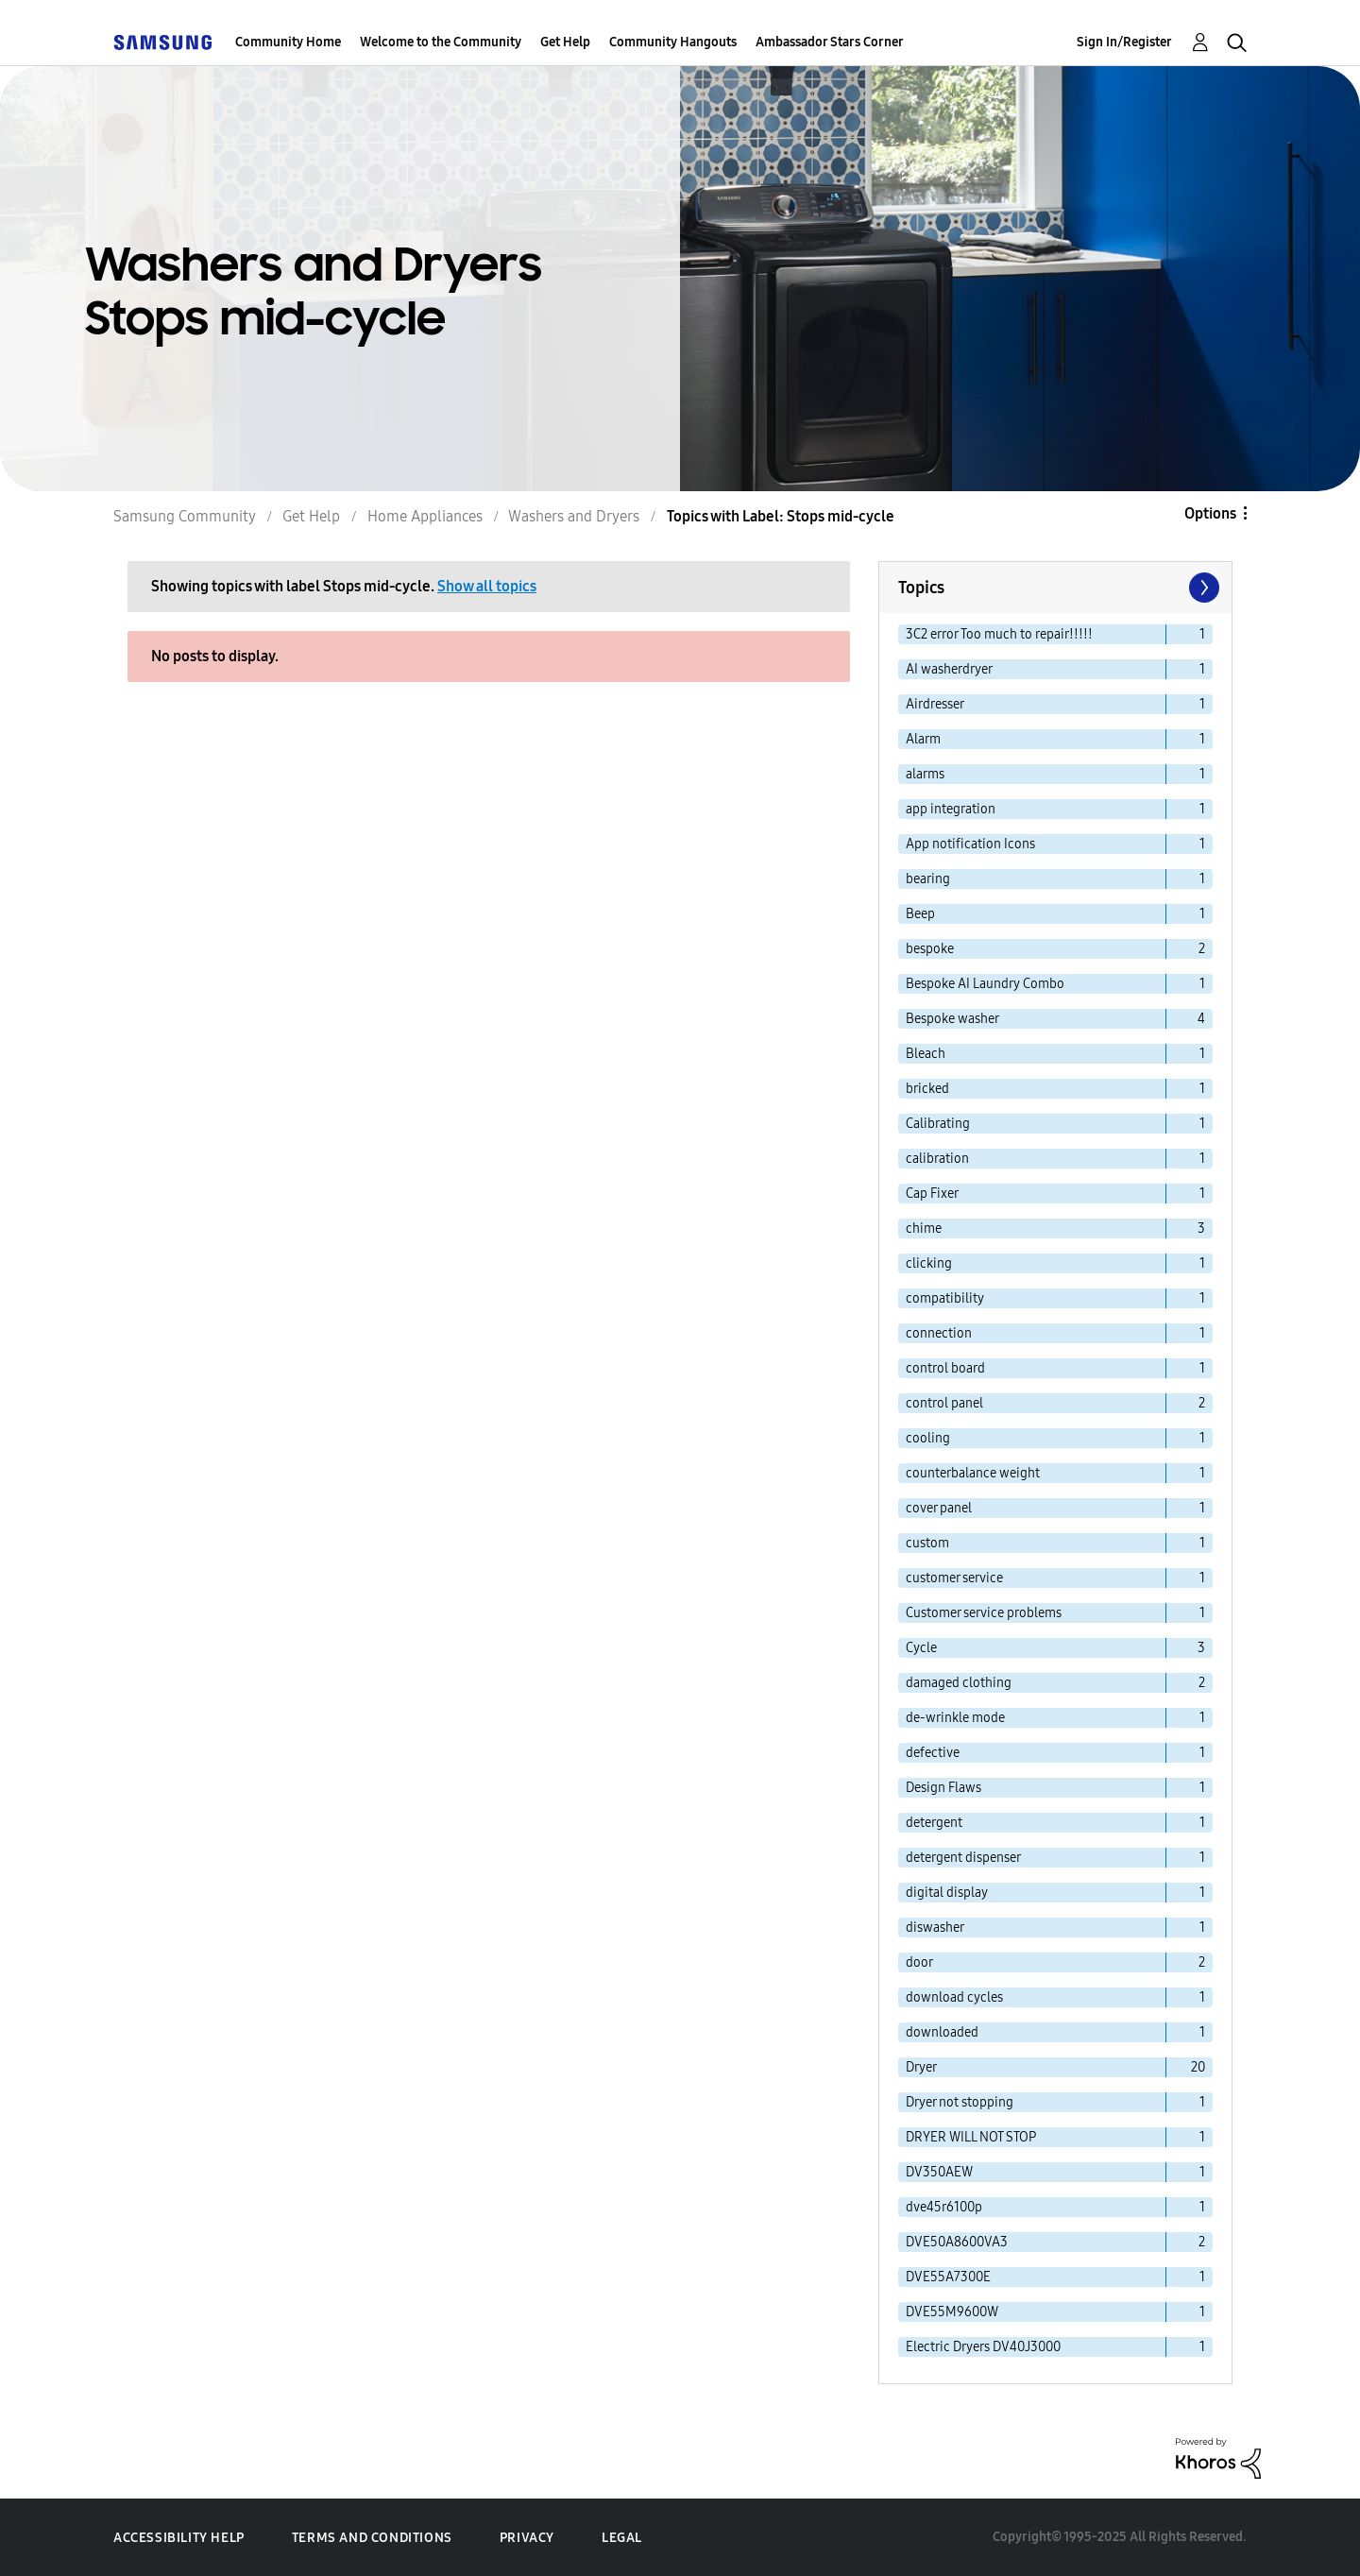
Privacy (527, 2538)
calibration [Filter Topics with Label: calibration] (937, 1159)
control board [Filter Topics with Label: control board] (945, 1368)
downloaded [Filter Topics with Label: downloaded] (942, 2032)
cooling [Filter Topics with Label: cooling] (928, 1438)
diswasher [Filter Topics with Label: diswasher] (935, 1927)
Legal (622, 2538)
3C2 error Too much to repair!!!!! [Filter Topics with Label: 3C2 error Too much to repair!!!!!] (999, 634)
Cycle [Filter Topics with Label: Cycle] (921, 1648)
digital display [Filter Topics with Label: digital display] (947, 1893)
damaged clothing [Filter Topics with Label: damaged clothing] (959, 1683)
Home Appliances (425, 516)
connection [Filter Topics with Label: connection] (939, 1333)
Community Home (288, 42)
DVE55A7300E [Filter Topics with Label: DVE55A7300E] (948, 2277)
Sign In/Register (1124, 42)
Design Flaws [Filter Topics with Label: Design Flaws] (943, 1788)
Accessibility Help (179, 2538)
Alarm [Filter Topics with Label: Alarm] (923, 739)
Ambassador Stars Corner (830, 42)
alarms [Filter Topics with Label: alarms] (925, 774)
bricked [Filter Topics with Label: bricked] (927, 1089)
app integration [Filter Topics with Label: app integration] (950, 809)
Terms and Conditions (372, 2538)
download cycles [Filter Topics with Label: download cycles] (954, 1997)
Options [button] (1210, 513)
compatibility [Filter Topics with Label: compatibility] (945, 1298)
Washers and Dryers (573, 516)
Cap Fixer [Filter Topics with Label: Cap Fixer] (932, 1194)
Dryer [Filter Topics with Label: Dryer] (921, 2067)
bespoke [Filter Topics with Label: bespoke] (930, 949)
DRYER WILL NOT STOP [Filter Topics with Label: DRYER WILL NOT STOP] (971, 2137)
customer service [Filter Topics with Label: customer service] (954, 1578)
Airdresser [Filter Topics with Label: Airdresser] (935, 704)
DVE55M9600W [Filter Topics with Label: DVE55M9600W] (952, 2312)
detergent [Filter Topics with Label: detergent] (934, 1823)
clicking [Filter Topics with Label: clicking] (929, 1263)
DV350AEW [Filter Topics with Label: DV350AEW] (939, 2172)
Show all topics (486, 586)
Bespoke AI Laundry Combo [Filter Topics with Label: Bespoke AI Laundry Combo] (985, 984)
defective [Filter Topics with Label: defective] (933, 1753)
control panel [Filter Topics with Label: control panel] (944, 1403)
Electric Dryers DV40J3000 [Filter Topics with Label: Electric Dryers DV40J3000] (983, 2347)
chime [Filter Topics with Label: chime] (924, 1228)
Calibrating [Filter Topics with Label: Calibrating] (938, 1124)
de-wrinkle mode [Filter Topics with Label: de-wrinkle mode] (955, 1718)
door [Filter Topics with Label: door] (919, 1962)
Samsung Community (184, 516)
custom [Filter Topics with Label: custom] (927, 1543)
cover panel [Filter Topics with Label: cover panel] (939, 1508)
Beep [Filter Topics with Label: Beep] (920, 914)
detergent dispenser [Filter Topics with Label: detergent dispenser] (963, 1858)
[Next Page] (1202, 587)
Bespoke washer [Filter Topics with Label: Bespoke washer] (952, 1019)
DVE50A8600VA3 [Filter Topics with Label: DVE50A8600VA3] (957, 2242)
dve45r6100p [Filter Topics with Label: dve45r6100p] (944, 2207)
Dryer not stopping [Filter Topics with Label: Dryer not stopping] (959, 2102)
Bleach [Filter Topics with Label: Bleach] (925, 1054)
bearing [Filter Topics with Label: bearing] (928, 879)
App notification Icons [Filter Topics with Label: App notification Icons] (970, 844)
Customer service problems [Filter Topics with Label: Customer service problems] (984, 1613)
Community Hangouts (673, 42)
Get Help (565, 42)
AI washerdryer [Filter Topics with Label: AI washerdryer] (949, 669)
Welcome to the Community (440, 42)
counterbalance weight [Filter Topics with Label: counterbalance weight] (973, 1473)
